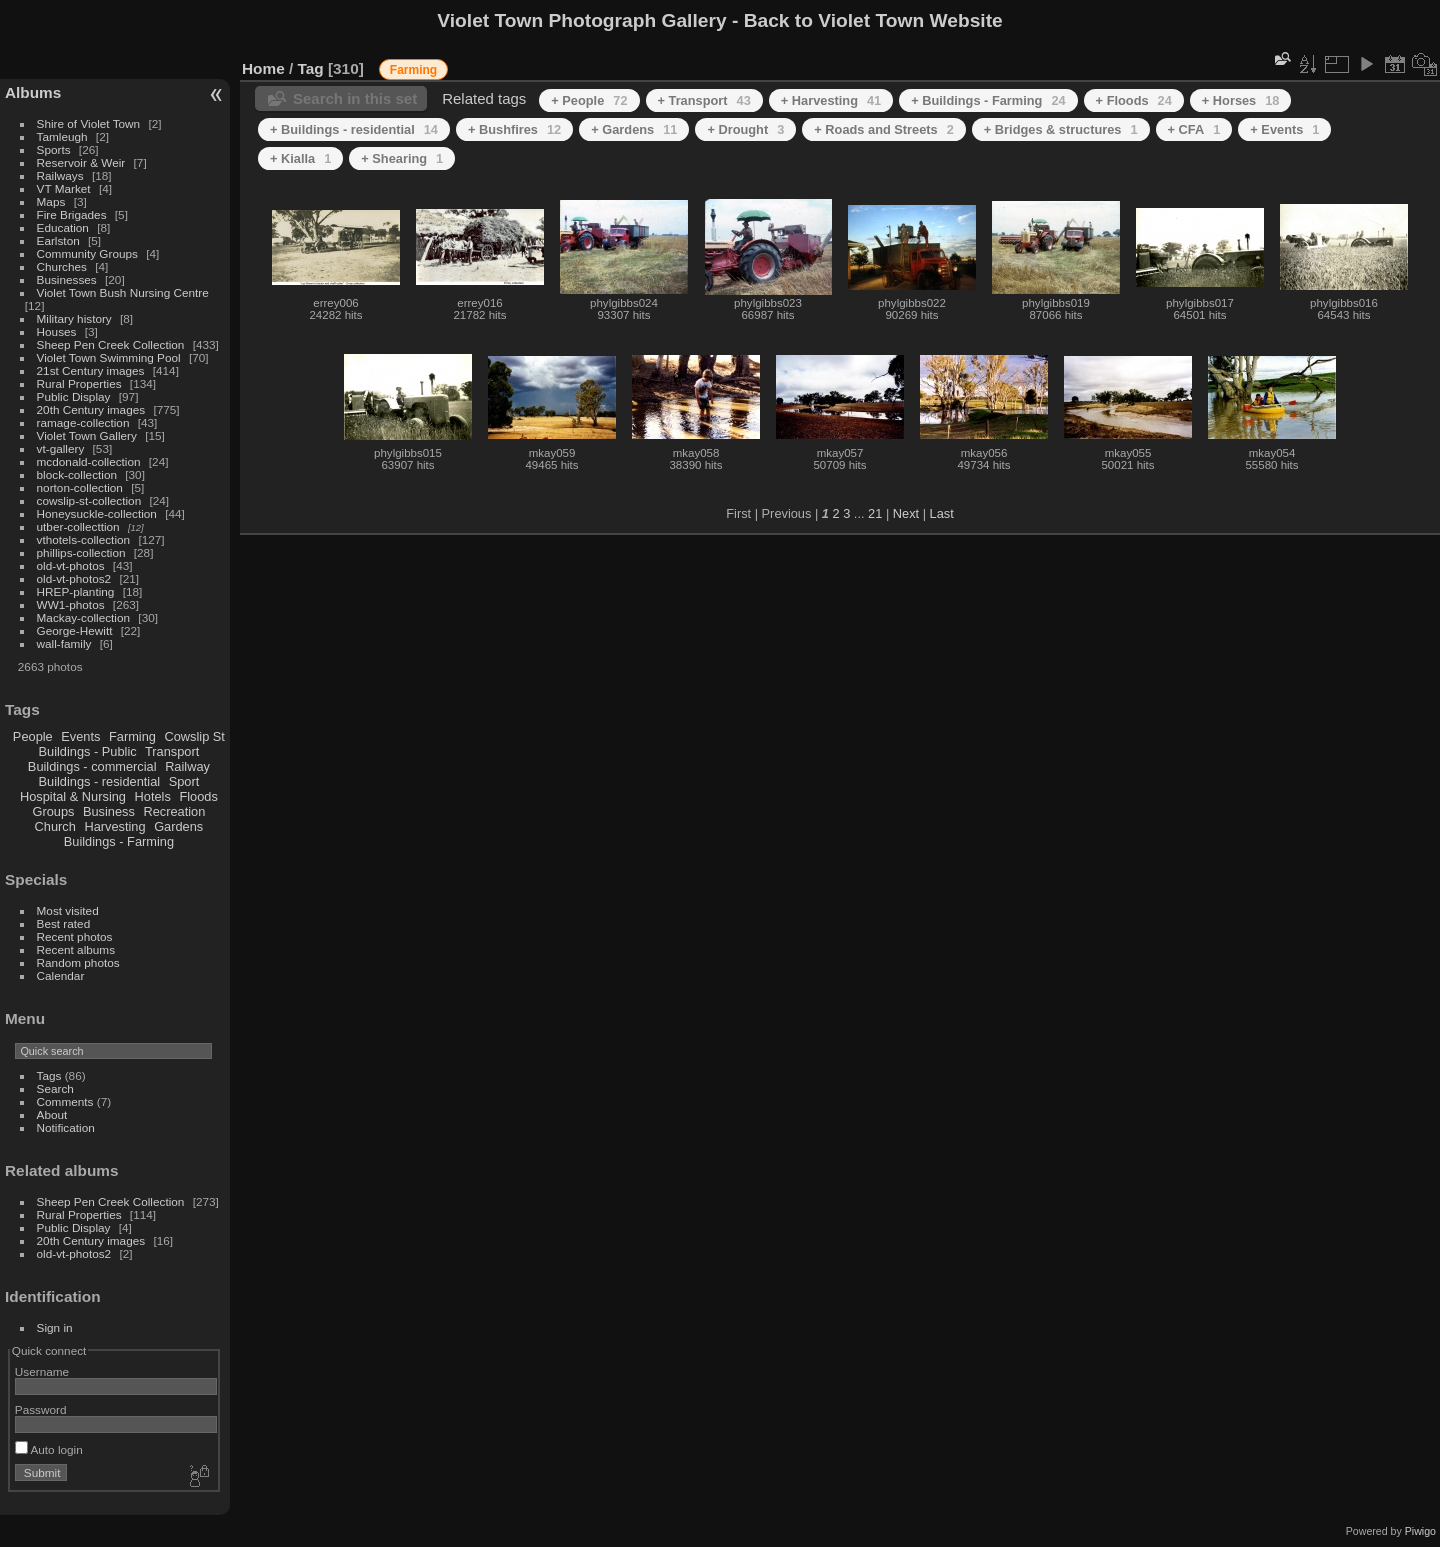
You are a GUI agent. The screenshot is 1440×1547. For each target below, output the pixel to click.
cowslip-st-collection (89, 500)
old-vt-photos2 (74, 578)
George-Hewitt (75, 630)
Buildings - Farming (119, 841)
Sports (54, 149)
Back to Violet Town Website (873, 20)
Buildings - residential (100, 781)
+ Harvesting (831, 100)
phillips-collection (81, 552)
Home (263, 68)
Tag (311, 68)
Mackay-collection (84, 617)
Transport (172, 751)
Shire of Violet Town (89, 123)
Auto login (49, 1449)
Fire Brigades (72, 214)
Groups (53, 811)
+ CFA (1194, 129)
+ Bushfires (514, 129)
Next (906, 513)
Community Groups (87, 253)
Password (41, 1409)
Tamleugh (62, 136)
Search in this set (355, 98)
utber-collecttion (78, 526)
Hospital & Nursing (73, 796)
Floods (198, 796)
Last (942, 513)
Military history (74, 318)
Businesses (67, 279)
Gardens (178, 826)
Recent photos (75, 936)
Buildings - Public (88, 751)
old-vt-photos (71, 565)
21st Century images (91, 370)
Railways (60, 175)
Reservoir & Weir (81, 162)
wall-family (64, 643)
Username (42, 1371)
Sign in (55, 1327)
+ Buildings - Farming (988, 100)
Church (55, 826)
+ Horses (1241, 100)
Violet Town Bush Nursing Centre (123, 292)
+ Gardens (634, 129)
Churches (62, 266)
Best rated (64, 923)
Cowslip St (194, 736)
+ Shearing (402, 158)
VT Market (64, 188)
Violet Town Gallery (87, 435)
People (33, 736)
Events (80, 736)
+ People (589, 100)
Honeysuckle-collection (97, 513)
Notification (66, 1127)
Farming (132, 736)
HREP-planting (76, 591)
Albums (33, 92)
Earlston (58, 240)
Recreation (174, 811)
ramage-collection (83, 422)
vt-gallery (61, 448)
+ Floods (1134, 100)
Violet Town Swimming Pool (109, 357)
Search (55, 1088)
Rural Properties (79, 383)
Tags (49, 1075)
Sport (184, 781)
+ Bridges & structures (1061, 129)
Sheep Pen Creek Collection (111, 344)
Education (63, 227)
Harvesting (114, 826)
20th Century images (91, 409)
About (52, 1114)
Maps (51, 201)
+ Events (1284, 129)
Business (109, 811)
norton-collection (80, 487)
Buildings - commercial (92, 766)
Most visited (68, 910)
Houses (57, 331)
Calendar (61, 975)
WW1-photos (71, 604)
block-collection (77, 474)
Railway (187, 766)
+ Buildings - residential (354, 129)
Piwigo (1420, 1531)
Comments (65, 1101)
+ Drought (745, 129)
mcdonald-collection (89, 461)
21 (875, 513)
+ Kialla (300, 158)
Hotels (153, 796)
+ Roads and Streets (884, 129)
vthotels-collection (84, 539)
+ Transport (704, 100)
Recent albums (76, 949)
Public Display (74, 396)
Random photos (78, 962)
